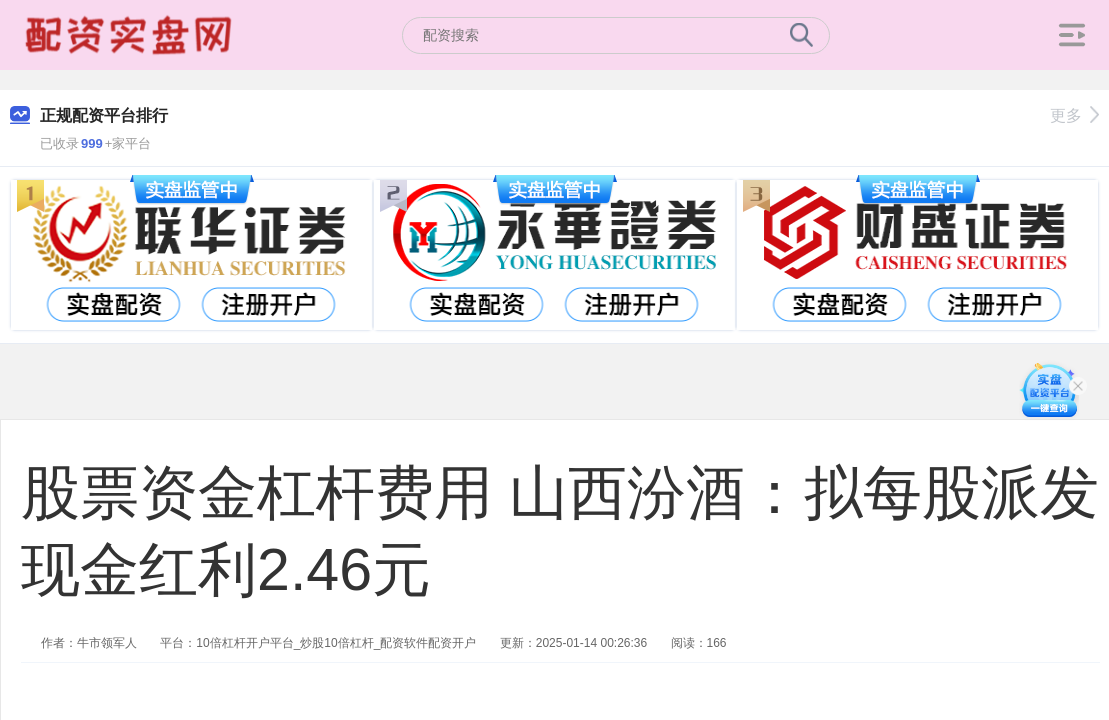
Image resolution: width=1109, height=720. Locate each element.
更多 (1074, 115)
